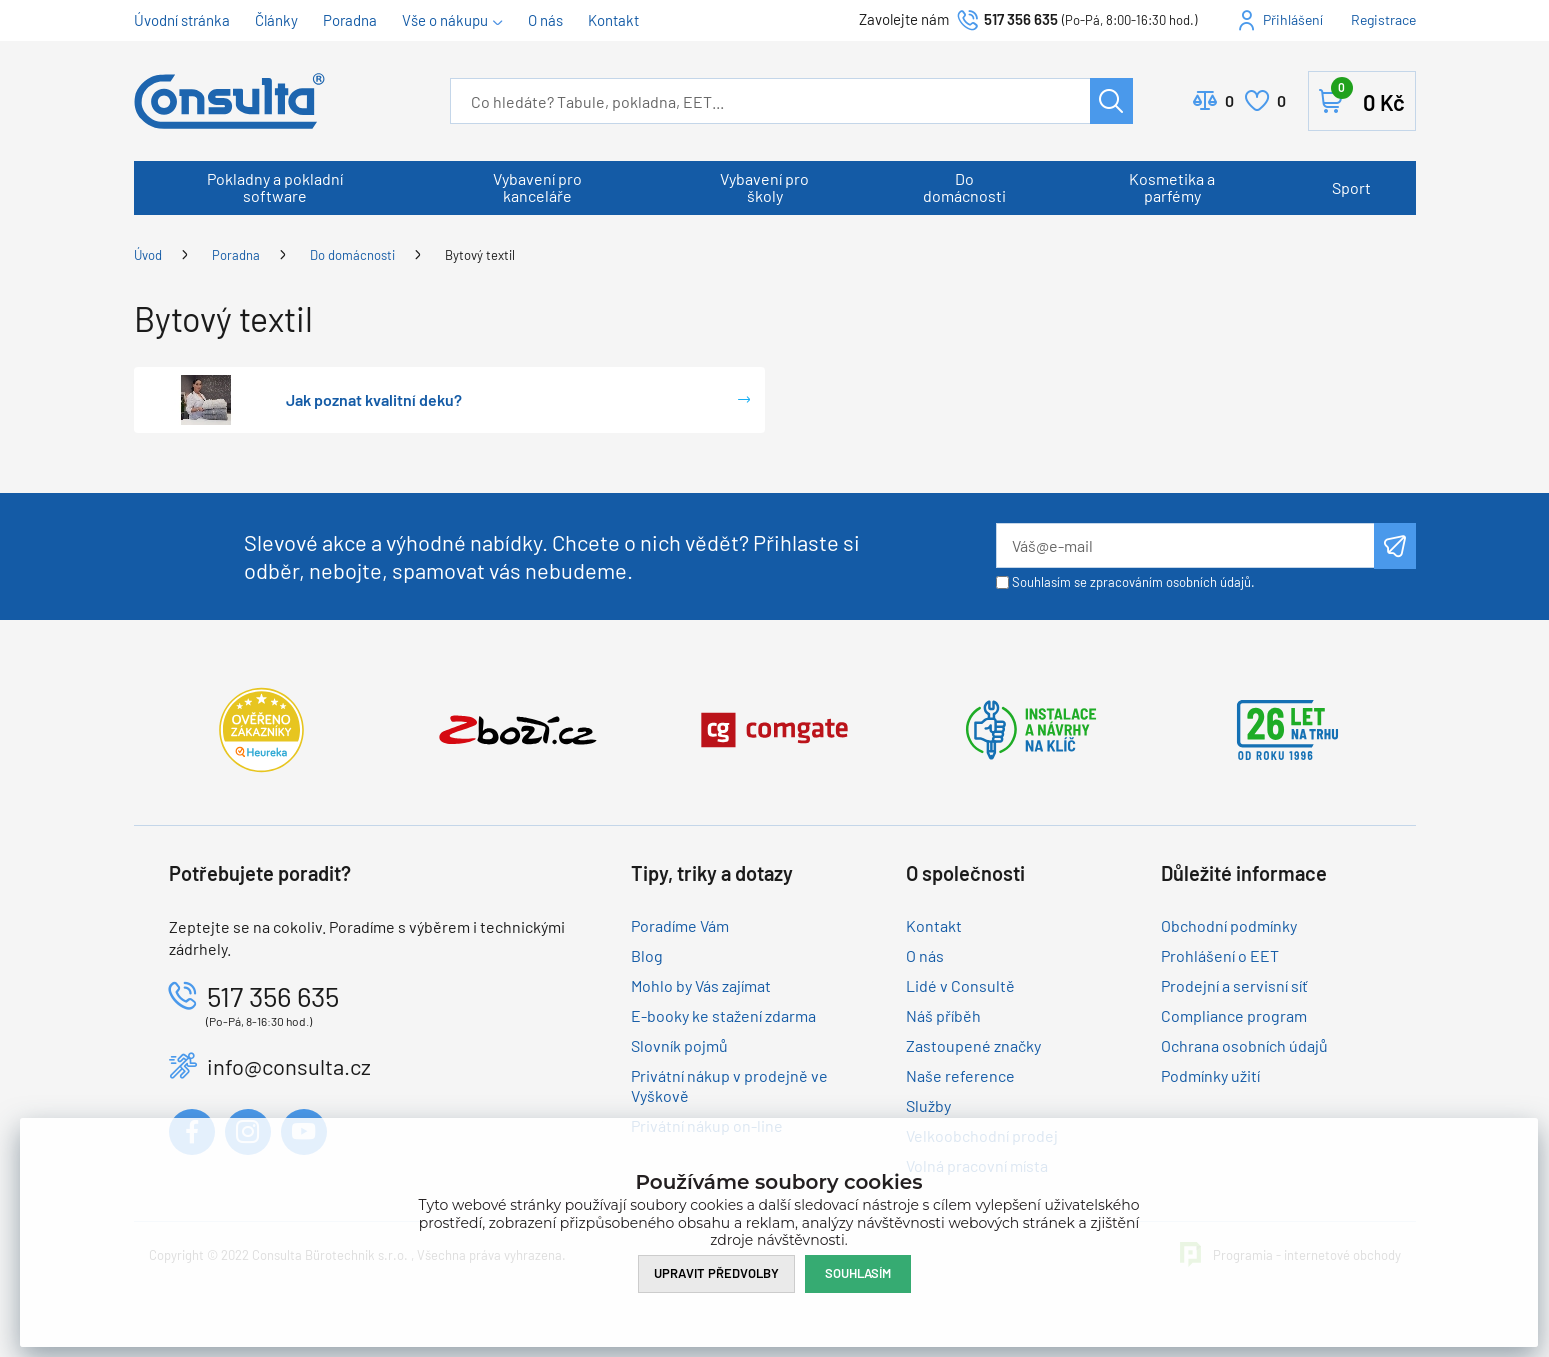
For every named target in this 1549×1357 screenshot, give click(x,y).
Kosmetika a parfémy (1172, 187)
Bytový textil (480, 255)
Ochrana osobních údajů (1244, 1045)
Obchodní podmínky (1229, 925)
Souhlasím (858, 1273)
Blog (647, 955)
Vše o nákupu (445, 20)
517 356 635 (1021, 19)
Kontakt (613, 20)
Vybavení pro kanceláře (537, 187)
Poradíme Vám (680, 925)
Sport (1351, 187)
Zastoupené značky (973, 1045)
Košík (1368, 97)
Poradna (350, 20)
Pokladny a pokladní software (275, 187)
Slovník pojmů (679, 1045)
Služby (928, 1105)
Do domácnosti (964, 187)
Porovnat (1229, 101)
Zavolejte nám (905, 19)
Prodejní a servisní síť (1234, 985)
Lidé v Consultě (960, 985)
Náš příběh (943, 1015)
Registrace (1383, 19)
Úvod (148, 255)
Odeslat (1394, 546)
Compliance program (1234, 1015)
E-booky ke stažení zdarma (723, 1015)
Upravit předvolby (716, 1273)
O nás (545, 20)
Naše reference (960, 1075)
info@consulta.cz (289, 1066)
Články (276, 20)
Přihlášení (1293, 19)
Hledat (1111, 101)
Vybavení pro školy (764, 187)
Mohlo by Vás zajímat (701, 985)
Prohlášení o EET (1220, 955)
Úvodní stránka (182, 20)
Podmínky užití (1210, 1075)
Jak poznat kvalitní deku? (374, 399)
